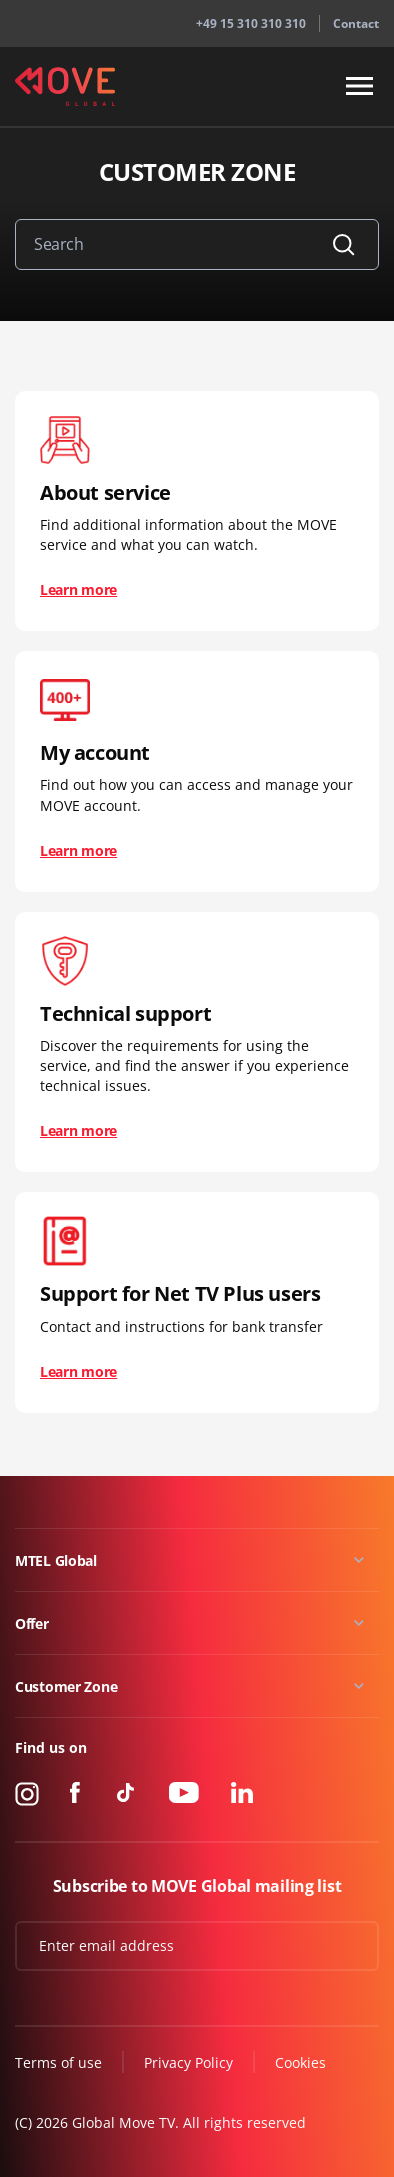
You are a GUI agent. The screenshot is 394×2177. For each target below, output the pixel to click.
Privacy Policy (188, 2062)
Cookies (300, 2062)
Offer (32, 1623)
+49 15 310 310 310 (251, 23)
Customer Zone (66, 1686)
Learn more (78, 589)
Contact (356, 23)
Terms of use (58, 2062)
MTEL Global (56, 1560)
